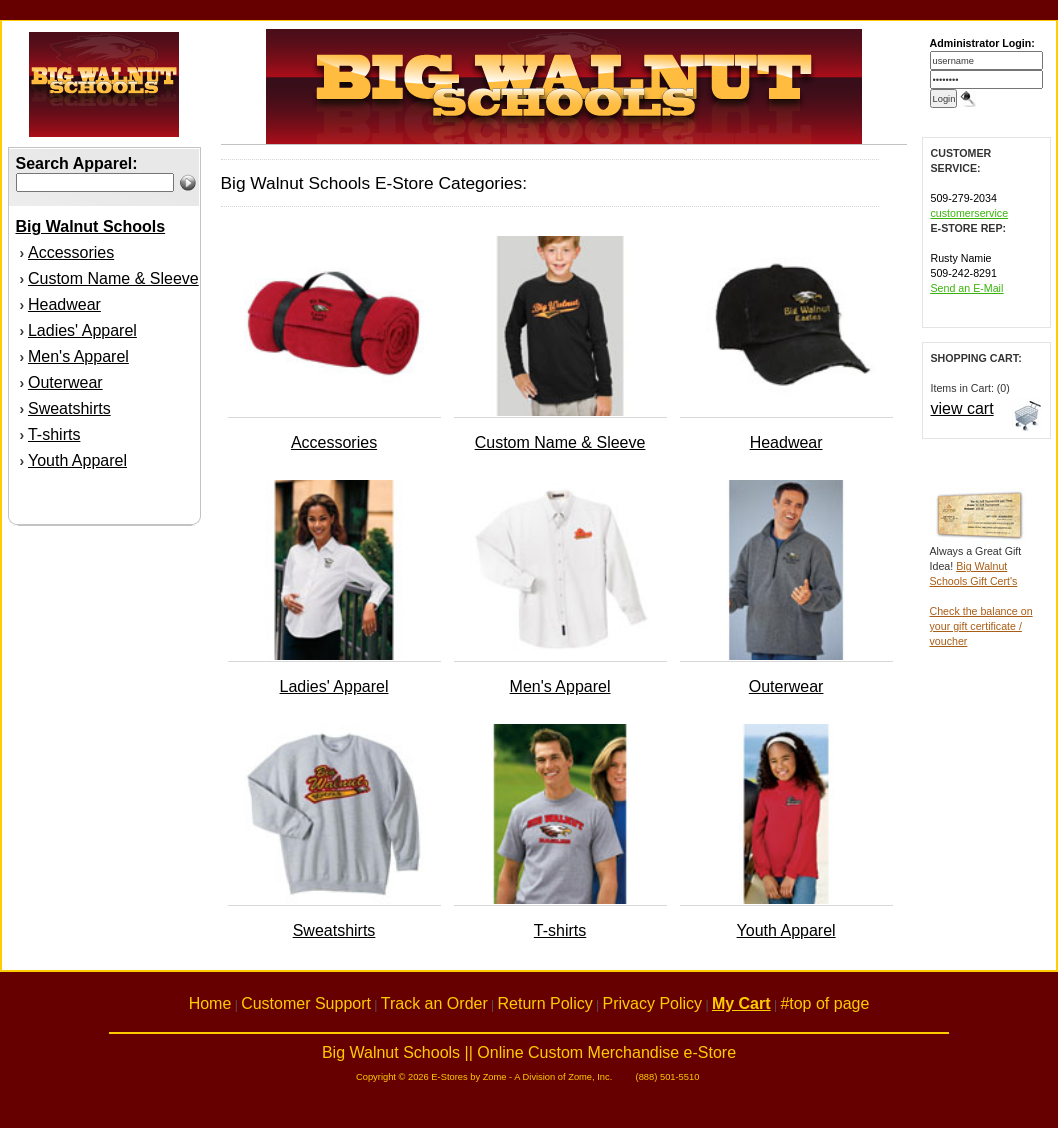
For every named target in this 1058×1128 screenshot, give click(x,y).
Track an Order (434, 1003)
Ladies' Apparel (82, 330)
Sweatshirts (69, 408)
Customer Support (306, 1003)
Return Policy (545, 1003)
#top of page (824, 1003)
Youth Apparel (77, 460)
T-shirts (54, 434)
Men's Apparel (78, 356)
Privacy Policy (653, 1003)
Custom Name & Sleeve (113, 278)
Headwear (64, 304)
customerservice (970, 213)
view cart (962, 408)
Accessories (71, 252)
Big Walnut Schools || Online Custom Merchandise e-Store (529, 1052)
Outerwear (65, 382)
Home (210, 1003)
